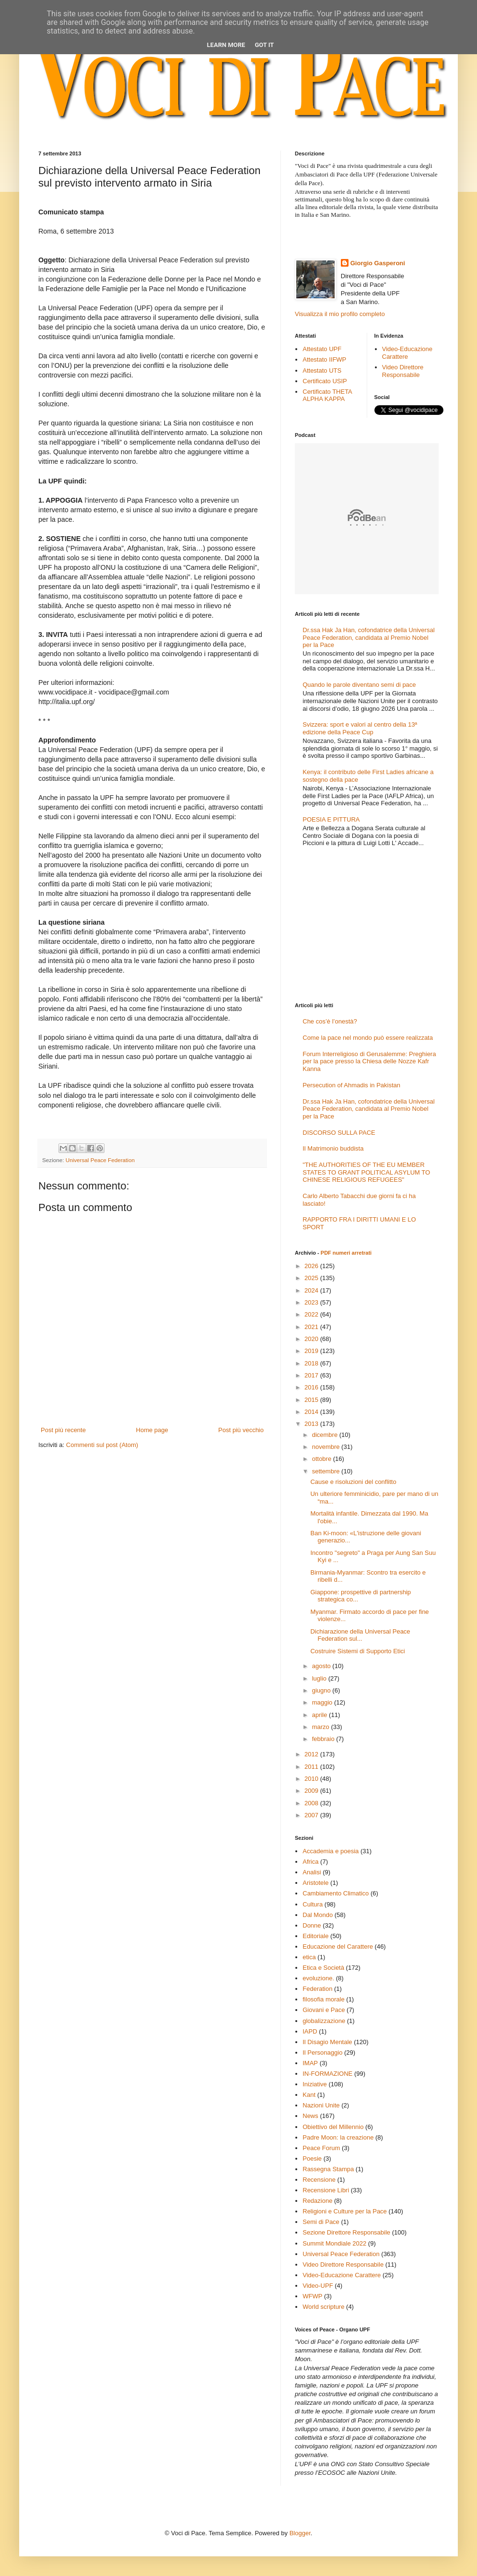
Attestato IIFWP (324, 359)
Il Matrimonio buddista (332, 1148)
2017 (312, 1375)
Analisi (311, 1872)
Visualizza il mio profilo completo (340, 314)
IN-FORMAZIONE (327, 2073)
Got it (264, 44)
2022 (312, 1314)
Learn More (226, 44)
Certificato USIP (324, 381)
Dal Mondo (317, 1914)
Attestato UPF (321, 349)
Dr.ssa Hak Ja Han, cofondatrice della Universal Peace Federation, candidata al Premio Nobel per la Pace (368, 637)
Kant (308, 2094)
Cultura (312, 1904)
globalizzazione (323, 2020)
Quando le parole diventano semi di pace (359, 684)
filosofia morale (323, 1999)
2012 (312, 1754)
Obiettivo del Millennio (332, 2126)
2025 (312, 1278)
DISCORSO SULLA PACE (338, 1132)
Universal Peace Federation (100, 1160)
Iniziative (314, 2084)
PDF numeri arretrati (346, 1253)
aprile (320, 1714)
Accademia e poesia (330, 1851)
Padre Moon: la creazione (337, 2137)
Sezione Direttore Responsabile (346, 2232)
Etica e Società (323, 1967)
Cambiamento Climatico (335, 1893)
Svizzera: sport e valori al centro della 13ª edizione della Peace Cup (359, 728)
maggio (323, 1702)
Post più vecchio (241, 1430)
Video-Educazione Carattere (407, 352)
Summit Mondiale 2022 (334, 2243)
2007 (312, 1815)
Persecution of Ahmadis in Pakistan (351, 1085)
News (310, 2115)
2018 (312, 1363)
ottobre (322, 1458)
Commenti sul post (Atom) (102, 1444)
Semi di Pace (320, 2221)
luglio (320, 1678)
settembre (326, 1471)
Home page (152, 1430)
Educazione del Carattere (337, 1946)
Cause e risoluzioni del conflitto (353, 1481)
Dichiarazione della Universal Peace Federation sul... (360, 1635)
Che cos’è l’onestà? (329, 1021)
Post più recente (63, 1430)
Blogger (300, 2533)
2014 (312, 1411)
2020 (312, 1338)
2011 (312, 1766)
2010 (312, 1778)
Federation (317, 1988)
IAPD (309, 2031)
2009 (312, 1790)
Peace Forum (321, 2148)
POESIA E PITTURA (331, 819)
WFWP (312, 2296)
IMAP (310, 2063)
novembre (326, 1446)
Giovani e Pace (323, 2009)
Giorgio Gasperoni (377, 263)
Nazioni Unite (320, 2105)
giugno (322, 1690)
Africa (310, 1861)
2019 (312, 1350)
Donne (311, 1925)
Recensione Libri (325, 2190)
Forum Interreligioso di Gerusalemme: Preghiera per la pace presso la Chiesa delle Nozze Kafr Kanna (369, 1061)
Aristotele (315, 1882)
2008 (312, 1803)
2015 (312, 1399)
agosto (322, 1666)
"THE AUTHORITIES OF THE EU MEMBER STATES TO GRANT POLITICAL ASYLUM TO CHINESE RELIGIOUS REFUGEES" (366, 1172)
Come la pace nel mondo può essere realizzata (367, 1037)
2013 (312, 1423)
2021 (312, 1326)
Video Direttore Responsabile (402, 371)
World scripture (323, 2306)
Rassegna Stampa (328, 2169)
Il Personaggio (322, 2052)
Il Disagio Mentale (327, 2042)
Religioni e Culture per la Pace (344, 2211)
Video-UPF (317, 2285)
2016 (312, 1387)
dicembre (325, 1434)
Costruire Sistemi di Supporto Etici (357, 1651)
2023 (312, 1302)
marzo (321, 1726)
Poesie (312, 2158)
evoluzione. (318, 1978)
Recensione (319, 2179)
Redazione (317, 2200)
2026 (312, 1266)
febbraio (324, 1738)
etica (308, 1957)
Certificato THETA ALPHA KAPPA (327, 395)
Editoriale (315, 1936)
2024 (312, 1290)
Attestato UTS (321, 370)
